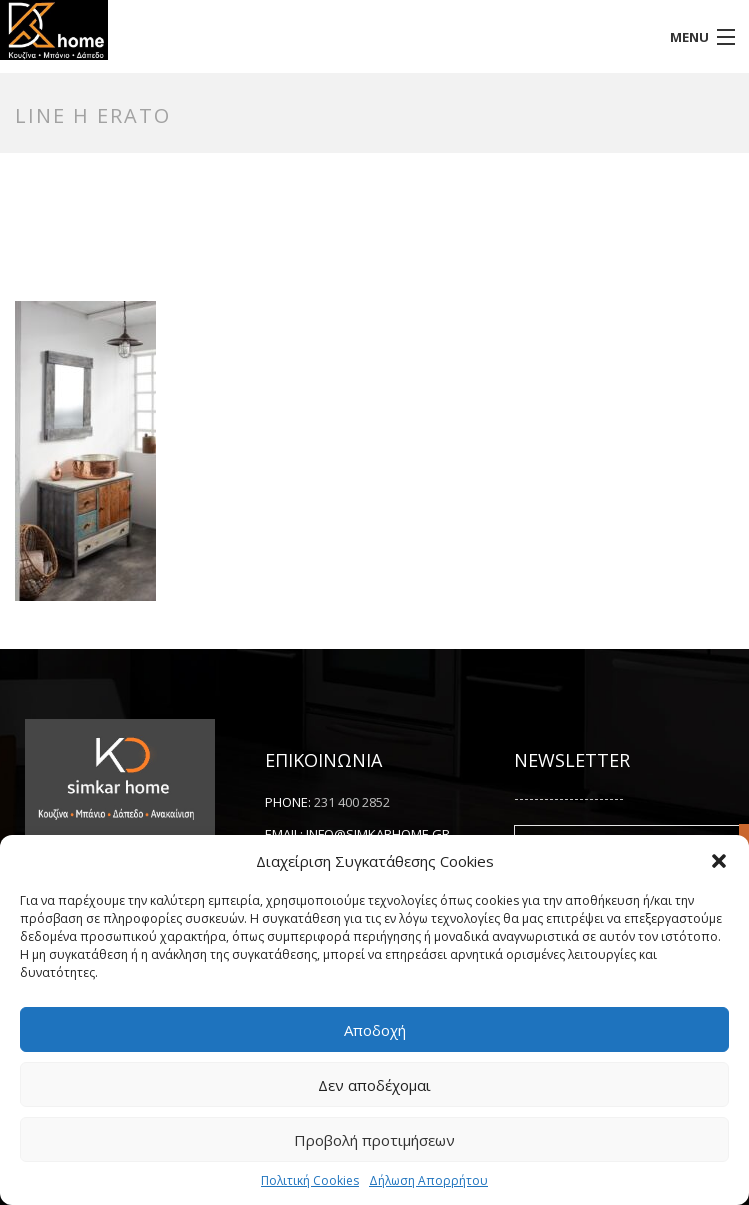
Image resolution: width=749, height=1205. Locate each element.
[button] (719, 861)
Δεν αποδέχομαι (374, 1085)
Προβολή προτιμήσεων (374, 1140)
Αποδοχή (375, 1030)
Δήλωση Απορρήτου (428, 1180)
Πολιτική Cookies (310, 1180)
